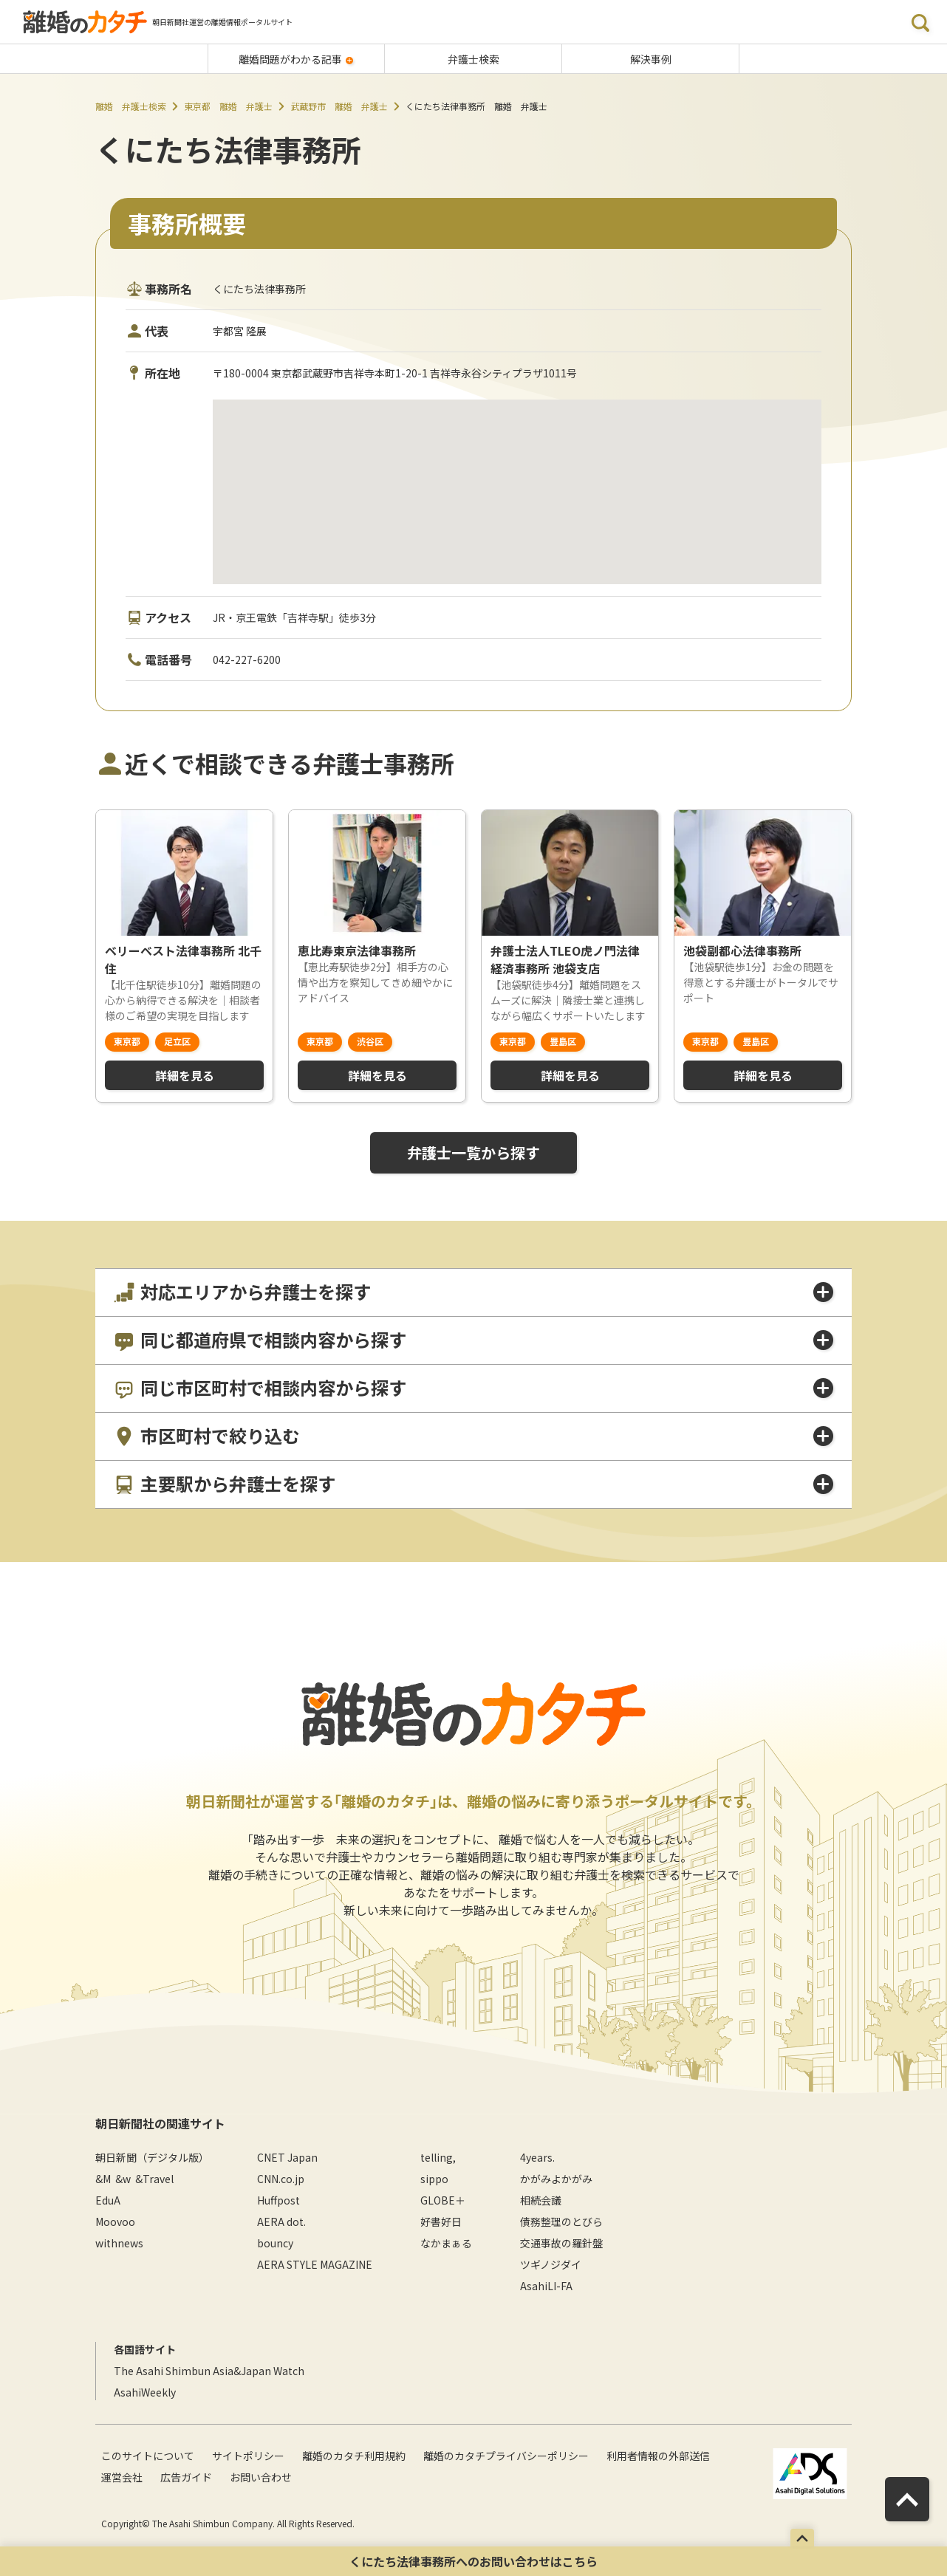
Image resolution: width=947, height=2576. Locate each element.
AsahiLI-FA (546, 2285)
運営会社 (122, 2477)
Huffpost (278, 2200)
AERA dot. (281, 2221)
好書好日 (441, 2221)
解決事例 (650, 59)
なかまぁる (446, 2243)
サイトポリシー (248, 2455)
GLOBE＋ (442, 2200)
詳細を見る (184, 1075)
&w (123, 2178)
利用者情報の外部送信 (658, 2455)
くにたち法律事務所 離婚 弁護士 (476, 106)
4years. (537, 2157)
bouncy (275, 2243)
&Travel (154, 2178)
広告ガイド (186, 2477)
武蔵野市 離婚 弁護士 (339, 106)
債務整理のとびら (561, 2221)
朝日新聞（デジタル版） (152, 2157)
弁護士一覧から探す (473, 1152)
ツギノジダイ (550, 2264)
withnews (119, 2243)
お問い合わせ (261, 2477)
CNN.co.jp (280, 2178)
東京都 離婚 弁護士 (228, 106)
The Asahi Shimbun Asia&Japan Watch (209, 2370)
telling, (438, 2157)
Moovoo (115, 2221)
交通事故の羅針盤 (561, 2243)
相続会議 (540, 2200)
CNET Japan (287, 2157)
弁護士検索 (473, 59)
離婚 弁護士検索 (130, 106)
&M (103, 2178)
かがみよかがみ (556, 2178)
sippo (434, 2178)
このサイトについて (147, 2455)
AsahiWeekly (145, 2392)
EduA (107, 2200)
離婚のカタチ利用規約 (354, 2455)
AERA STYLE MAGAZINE (314, 2264)
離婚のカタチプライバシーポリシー (506, 2455)
